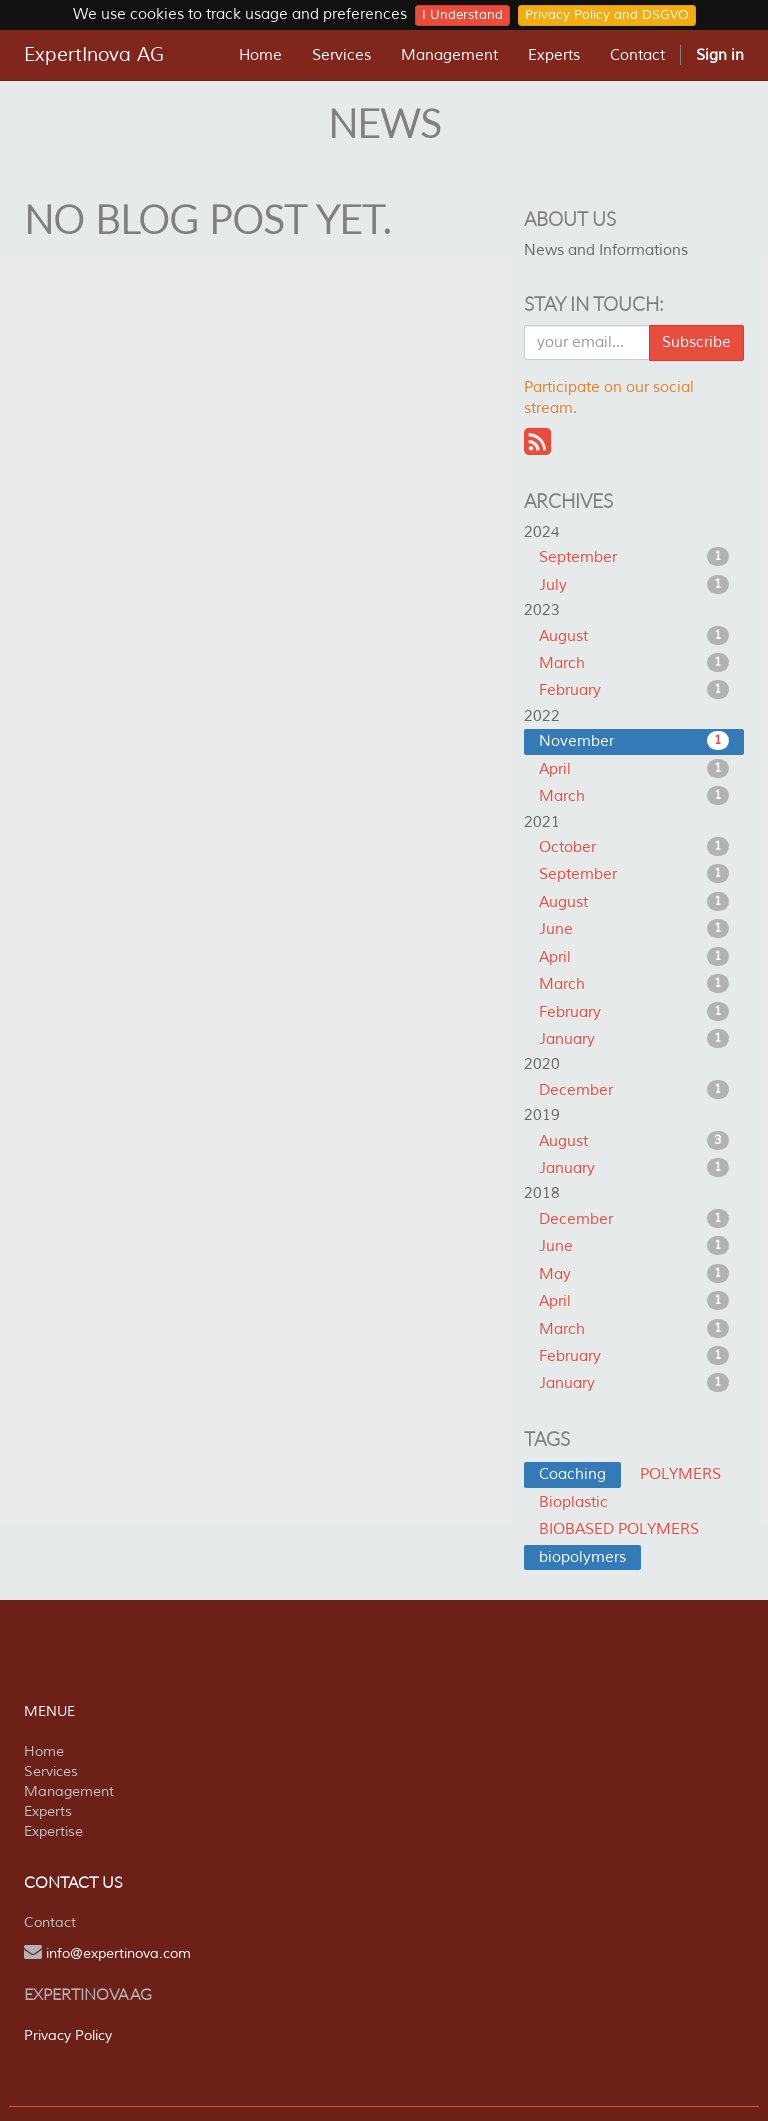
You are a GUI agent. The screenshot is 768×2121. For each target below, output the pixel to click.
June (634, 929)
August (634, 636)
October (634, 847)
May (634, 1274)
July (634, 585)
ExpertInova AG (94, 55)
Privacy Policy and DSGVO (607, 15)
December (634, 1090)
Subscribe (696, 342)
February (634, 690)
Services (51, 1771)
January (634, 1039)
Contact (50, 1922)
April (634, 769)
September (634, 557)
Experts (48, 1811)
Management (69, 1791)
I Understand (462, 15)
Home (44, 1751)
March (634, 663)
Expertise (53, 1831)
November (634, 741)
